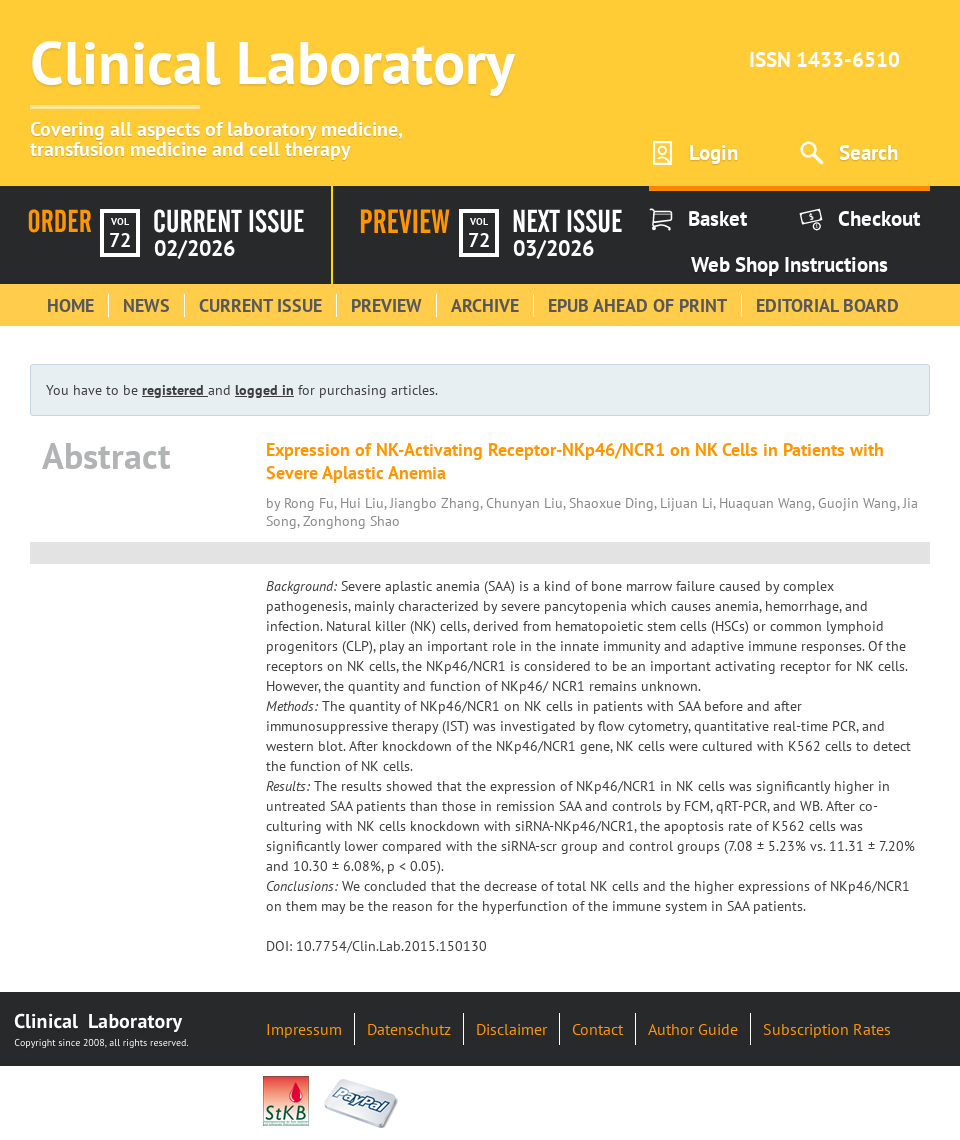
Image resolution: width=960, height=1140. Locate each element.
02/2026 (194, 248)
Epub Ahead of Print (637, 305)
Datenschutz (409, 1029)
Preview (386, 305)
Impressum (304, 1029)
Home (70, 305)
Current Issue (260, 305)
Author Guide (693, 1029)
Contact (597, 1029)
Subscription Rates (827, 1029)
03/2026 (553, 248)
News (146, 305)
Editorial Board (827, 305)
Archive (485, 305)
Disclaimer (511, 1029)
